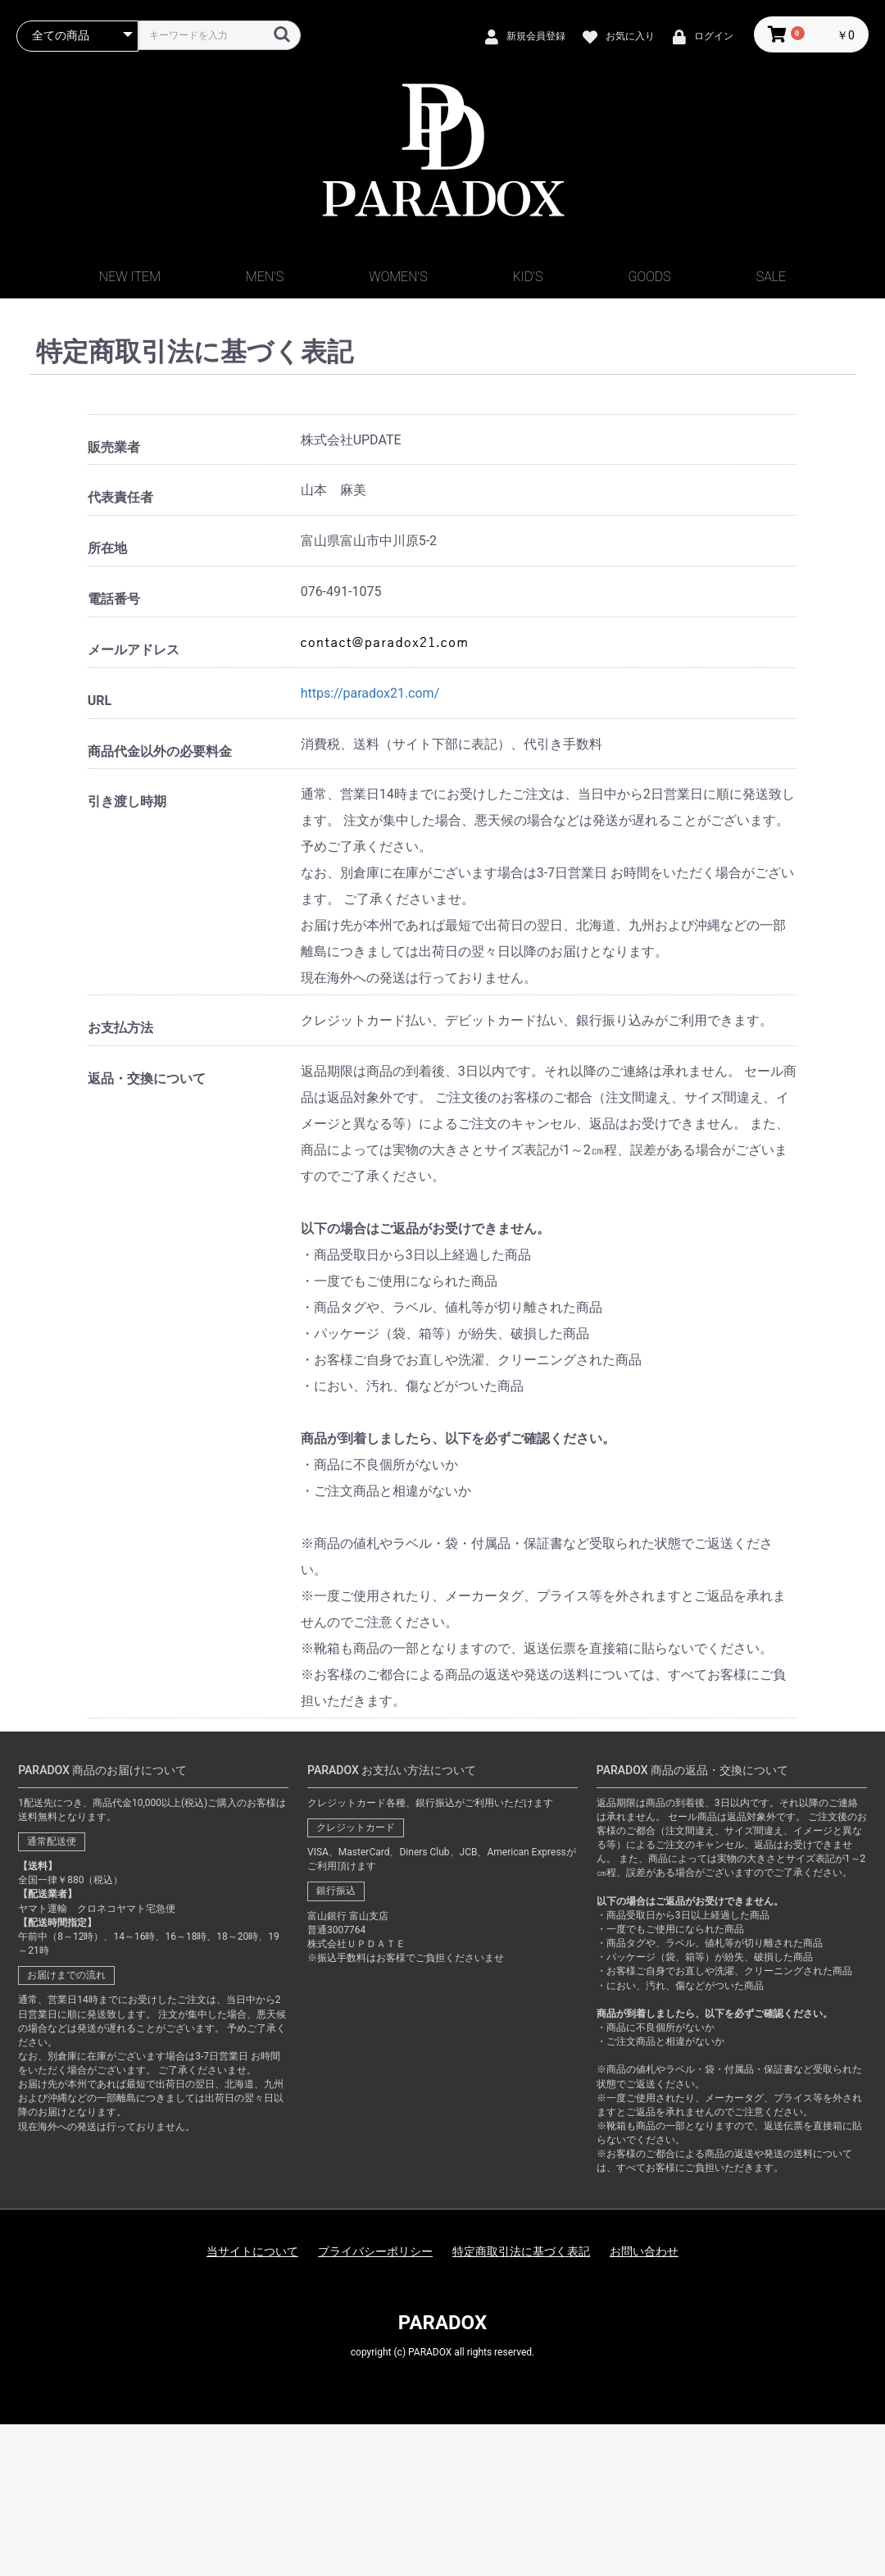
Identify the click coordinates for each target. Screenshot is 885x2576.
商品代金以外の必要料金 (160, 751)
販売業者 (114, 447)
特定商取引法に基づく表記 (521, 2251)
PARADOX (442, 2322)
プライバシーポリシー (375, 2251)
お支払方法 (120, 1027)
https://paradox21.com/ (370, 693)
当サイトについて (252, 2251)
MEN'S (265, 276)
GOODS (650, 276)
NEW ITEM (130, 276)
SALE (771, 276)
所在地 (107, 548)
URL (99, 700)
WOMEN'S (398, 276)
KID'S (528, 276)
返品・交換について (147, 1078)
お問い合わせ (644, 2251)
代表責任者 (120, 497)
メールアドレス (133, 650)
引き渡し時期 (127, 801)
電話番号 (114, 599)
